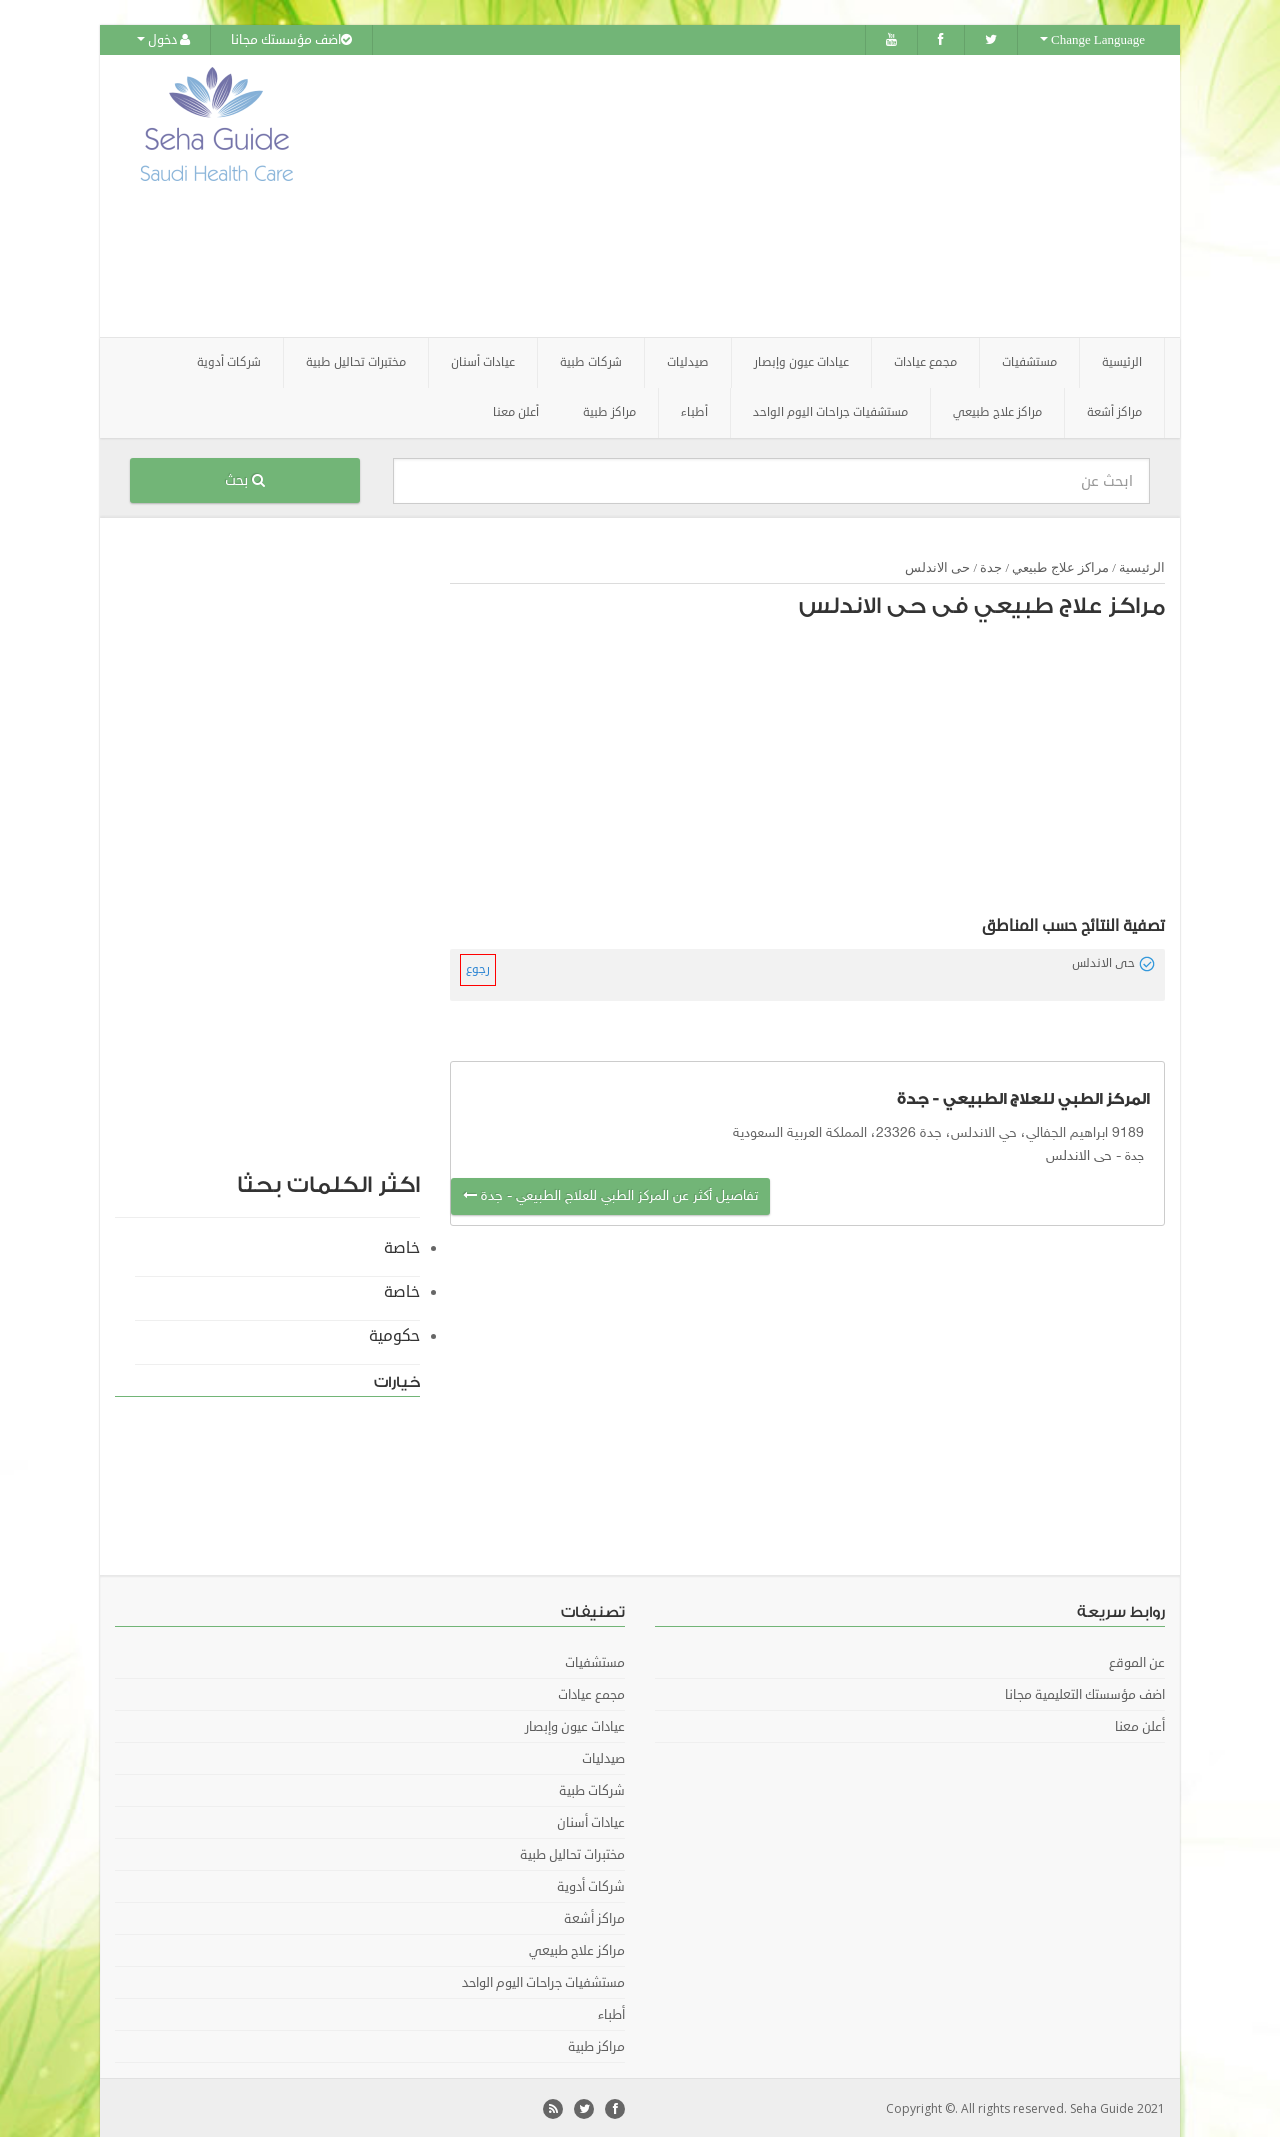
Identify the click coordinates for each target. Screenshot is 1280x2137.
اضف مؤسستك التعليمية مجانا (1085, 1693)
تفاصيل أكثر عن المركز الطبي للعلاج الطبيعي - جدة (610, 1194)
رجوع (478, 967)
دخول (163, 40)
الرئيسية (1122, 360)
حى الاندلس (937, 565)
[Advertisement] (752, 195)
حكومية (394, 1334)
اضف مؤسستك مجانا (291, 40)
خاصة (402, 1246)
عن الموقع (1137, 1661)
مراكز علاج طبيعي (1060, 565)
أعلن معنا (516, 410)
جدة (991, 565)
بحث (245, 478)
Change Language (1092, 40)
